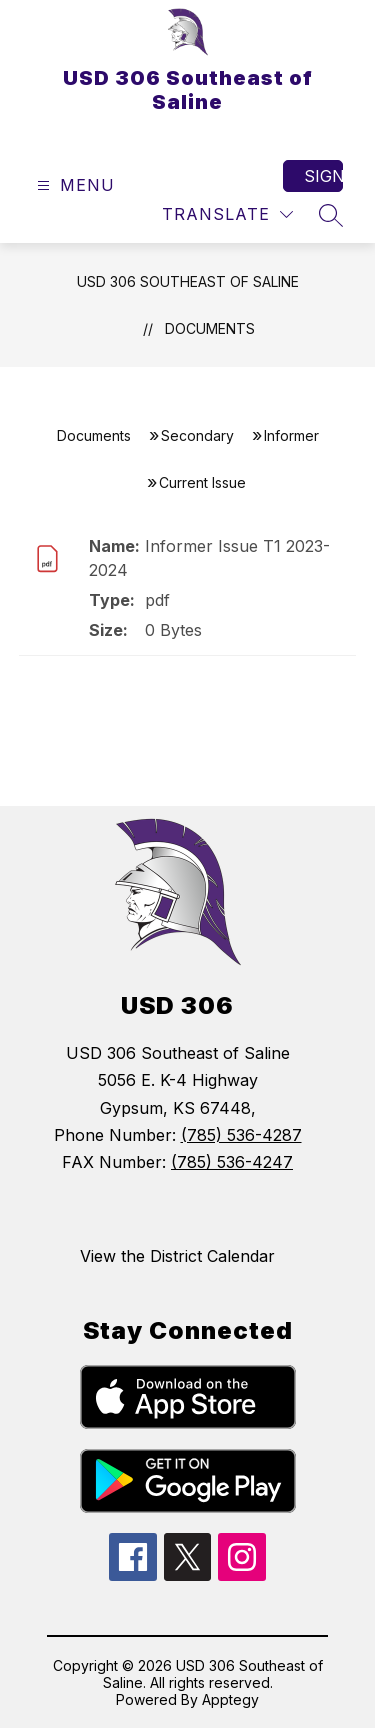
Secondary (197, 435)
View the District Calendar (177, 1256)
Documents (210, 328)
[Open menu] (73, 185)
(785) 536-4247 (232, 1162)
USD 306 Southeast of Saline (188, 281)
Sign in (323, 176)
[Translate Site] (227, 214)
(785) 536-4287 (241, 1135)
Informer (291, 435)
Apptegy (230, 1699)
